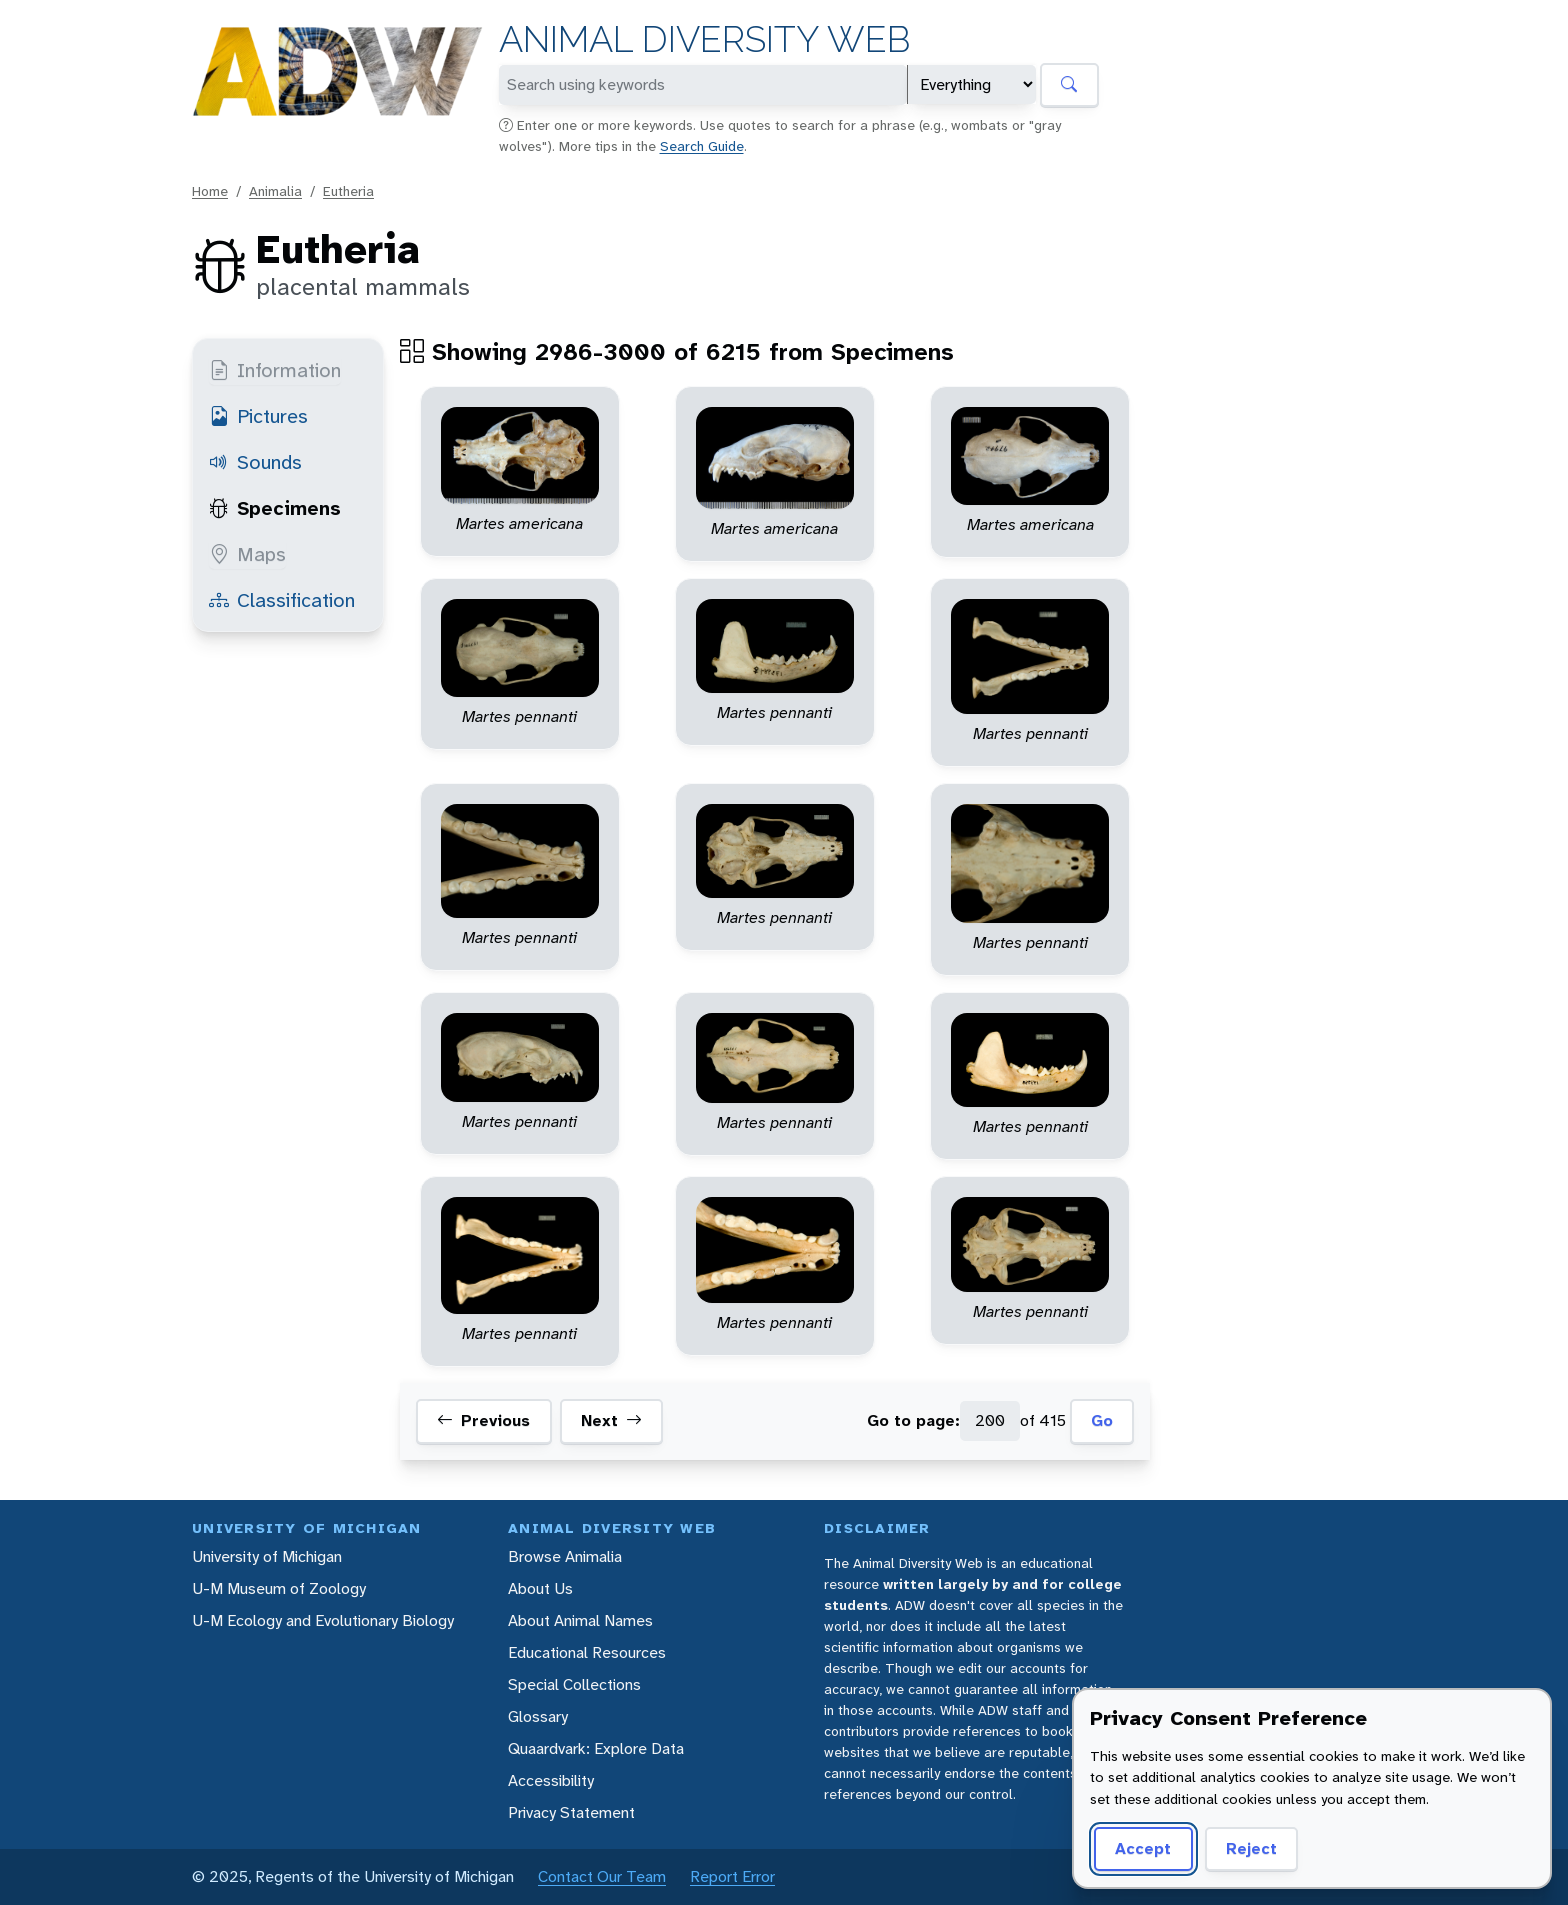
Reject (1251, 1848)
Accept (1143, 1848)
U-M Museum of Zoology (279, 1588)
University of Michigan (267, 1556)
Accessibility (551, 1780)
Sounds (255, 462)
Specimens (275, 508)
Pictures (258, 416)
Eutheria (348, 191)
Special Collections (574, 1684)
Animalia (275, 191)
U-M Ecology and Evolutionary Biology (323, 1620)
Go (1102, 1420)
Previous (483, 1421)
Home (210, 191)
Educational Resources (587, 1652)
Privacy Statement (571, 1812)
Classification (282, 600)
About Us (540, 1588)
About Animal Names (580, 1620)
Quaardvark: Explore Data (596, 1748)
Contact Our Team (602, 1876)
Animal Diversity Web (704, 39)
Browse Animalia (565, 1556)
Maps (247, 554)
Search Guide (702, 146)
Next (611, 1421)
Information (275, 370)
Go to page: (913, 1420)
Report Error (732, 1876)
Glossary (538, 1716)
